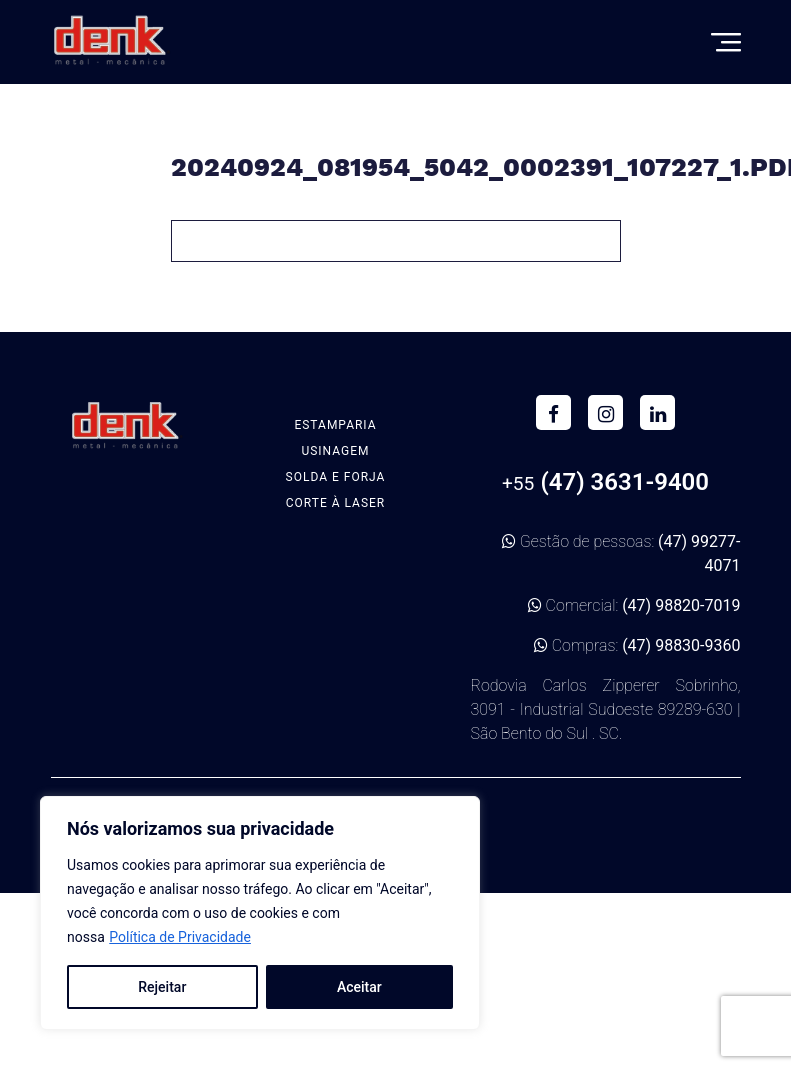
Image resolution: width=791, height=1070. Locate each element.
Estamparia (335, 425)
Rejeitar (162, 987)
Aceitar (359, 987)
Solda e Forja (336, 477)
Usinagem (335, 451)
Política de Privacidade (180, 937)
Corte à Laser (336, 503)
